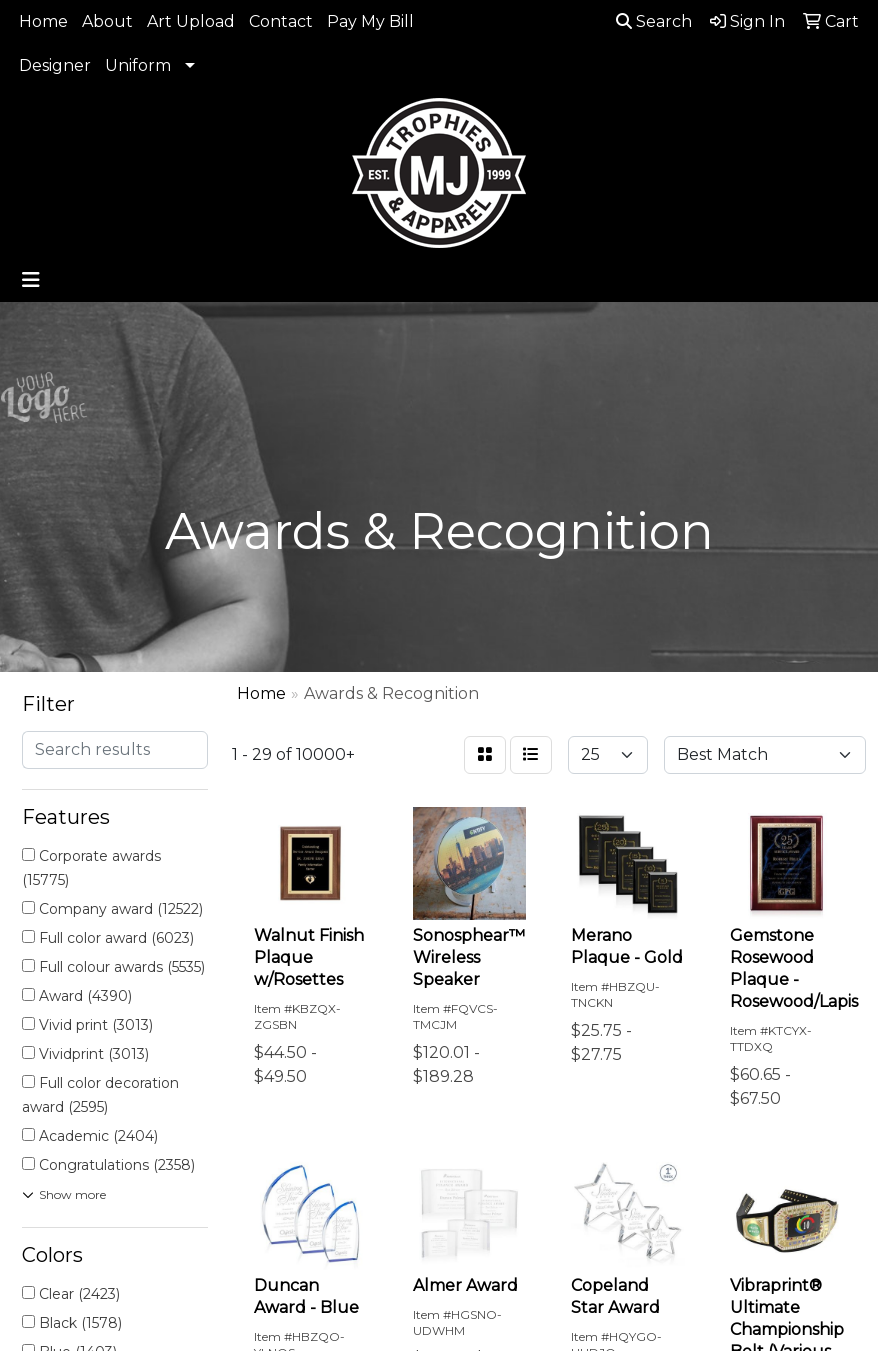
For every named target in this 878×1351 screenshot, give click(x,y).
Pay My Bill (370, 21)
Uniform (138, 65)
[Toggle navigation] (31, 280)
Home (43, 21)
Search (654, 21)
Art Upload (191, 21)
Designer (55, 65)
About (107, 21)
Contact (281, 21)
